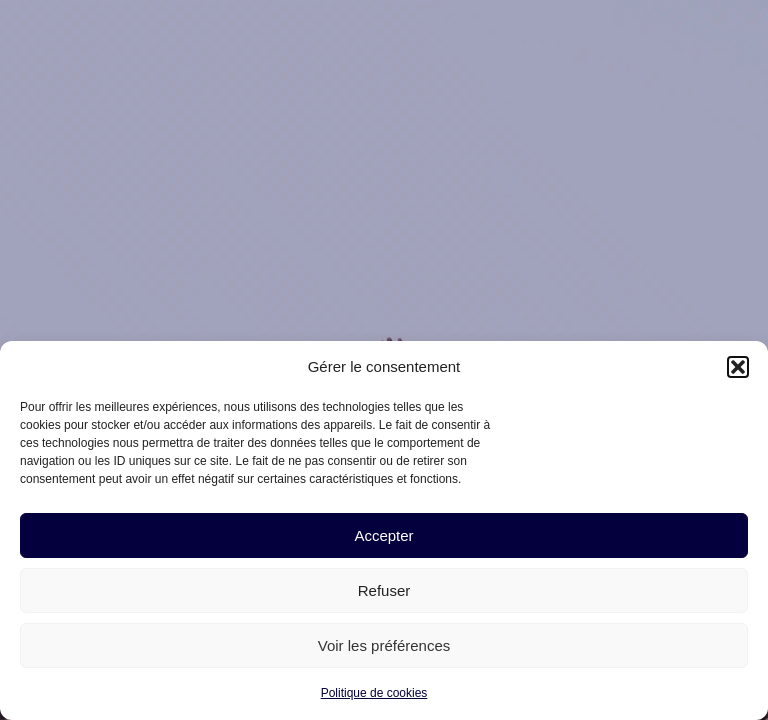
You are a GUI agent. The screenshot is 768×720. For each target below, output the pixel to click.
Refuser (384, 590)
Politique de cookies (374, 693)
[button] (738, 367)
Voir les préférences (384, 645)
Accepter (383, 535)
